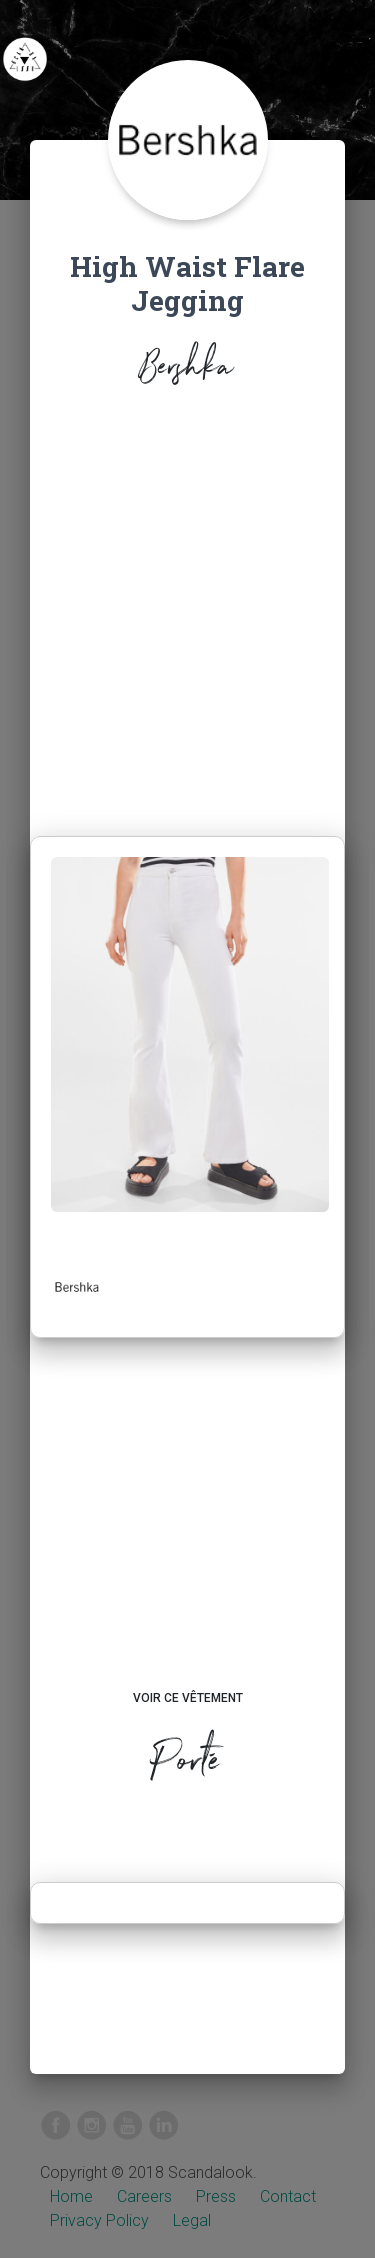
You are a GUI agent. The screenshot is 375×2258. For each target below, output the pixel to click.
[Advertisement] (187, 616)
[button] (77, 1287)
